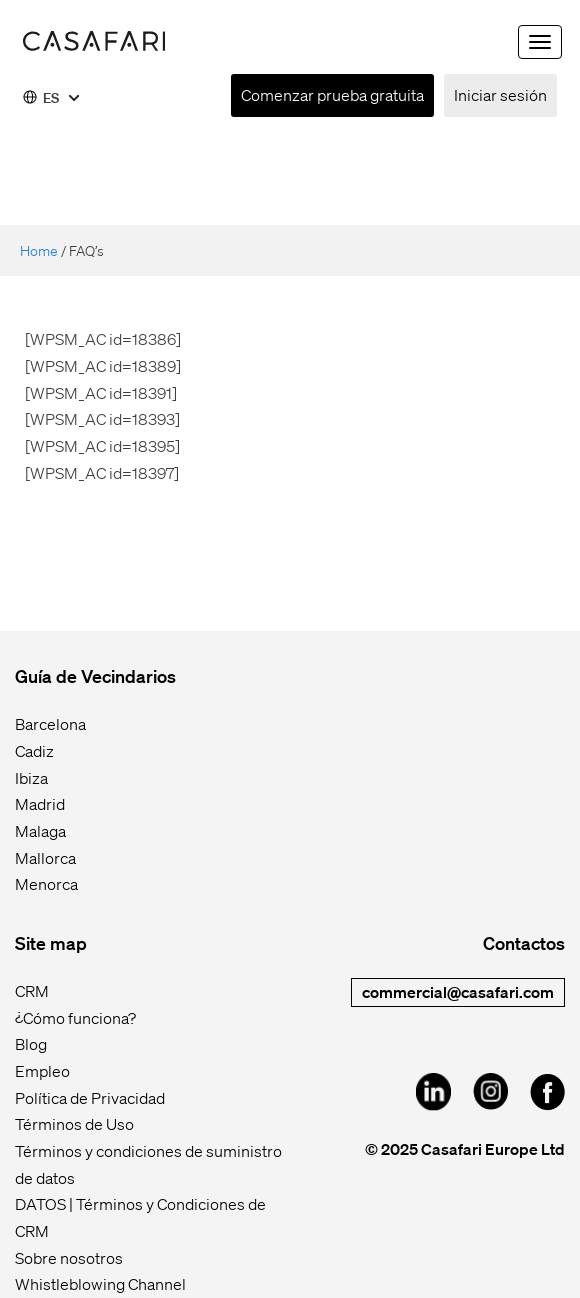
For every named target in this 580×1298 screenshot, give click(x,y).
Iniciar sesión (500, 94)
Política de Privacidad (90, 1097)
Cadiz (34, 750)
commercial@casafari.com (458, 991)
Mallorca (45, 857)
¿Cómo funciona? (75, 1017)
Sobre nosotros (69, 1257)
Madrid (40, 803)
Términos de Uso (74, 1123)
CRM (32, 990)
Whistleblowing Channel (100, 1283)
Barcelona (50, 723)
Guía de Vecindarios (95, 675)
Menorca (46, 883)
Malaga (40, 830)
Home (39, 250)
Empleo (42, 1070)
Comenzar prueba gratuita (332, 94)
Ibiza (31, 777)
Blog (31, 1043)
